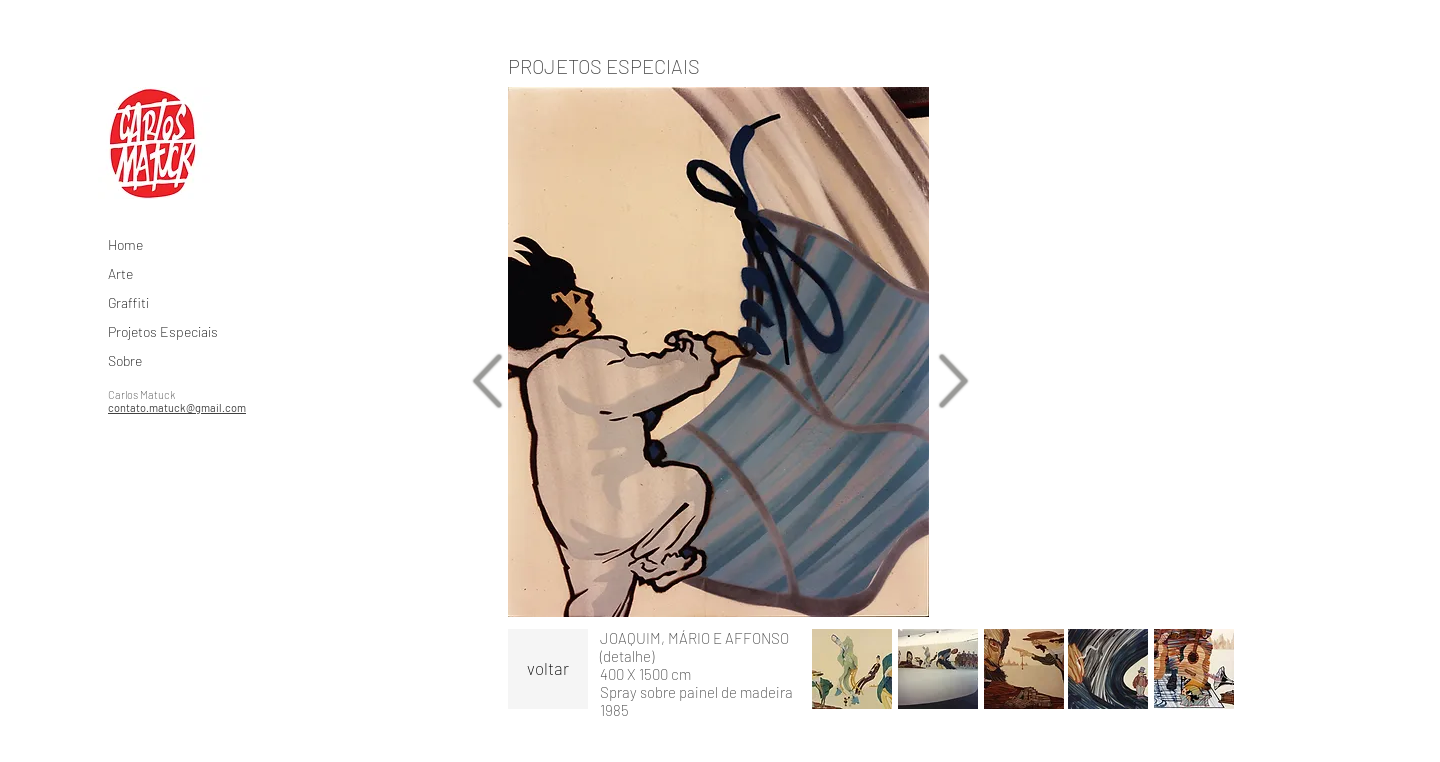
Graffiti (128, 302)
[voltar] (548, 669)
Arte (120, 273)
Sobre (125, 360)
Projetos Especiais (163, 331)
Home (125, 244)
